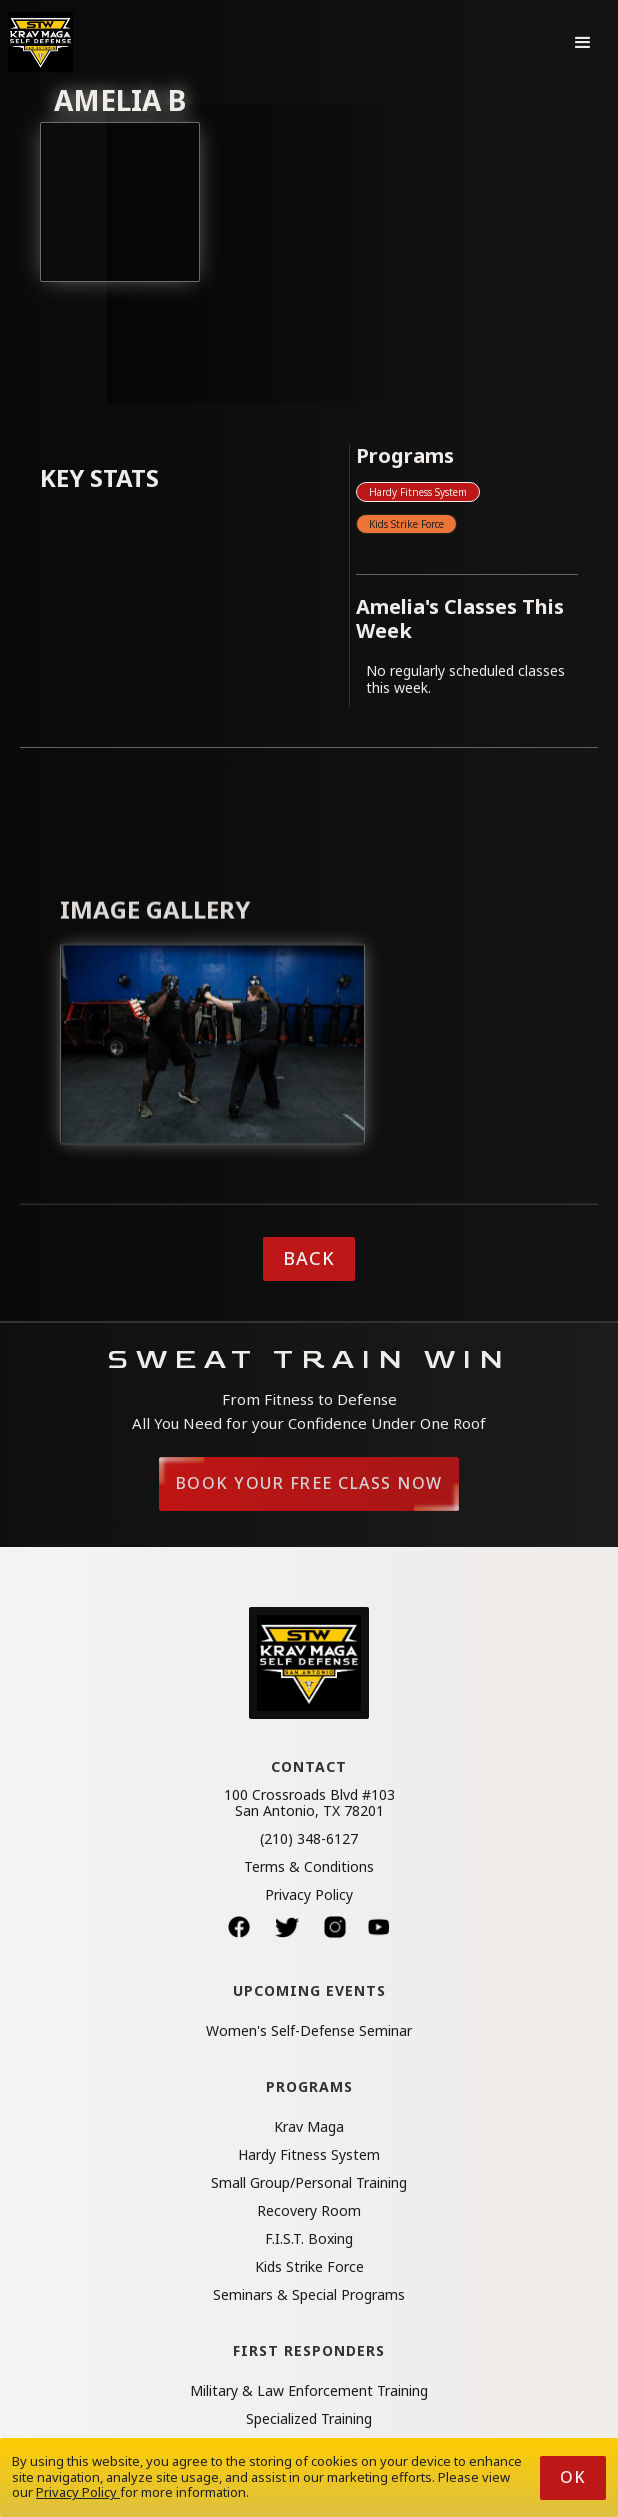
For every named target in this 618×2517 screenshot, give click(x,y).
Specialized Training (309, 2419)
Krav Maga (309, 2127)
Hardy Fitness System (418, 492)
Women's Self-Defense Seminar (309, 2031)
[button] (583, 42)
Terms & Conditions (309, 1867)
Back (309, 1258)
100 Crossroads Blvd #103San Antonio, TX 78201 (309, 1803)
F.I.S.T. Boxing (309, 2239)
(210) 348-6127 (309, 1839)
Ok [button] (573, 2477)
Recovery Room (309, 2211)
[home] (40, 42)
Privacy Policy (309, 1895)
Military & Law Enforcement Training (309, 2391)
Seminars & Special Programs (309, 2295)
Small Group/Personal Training (309, 2183)
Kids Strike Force (406, 524)
